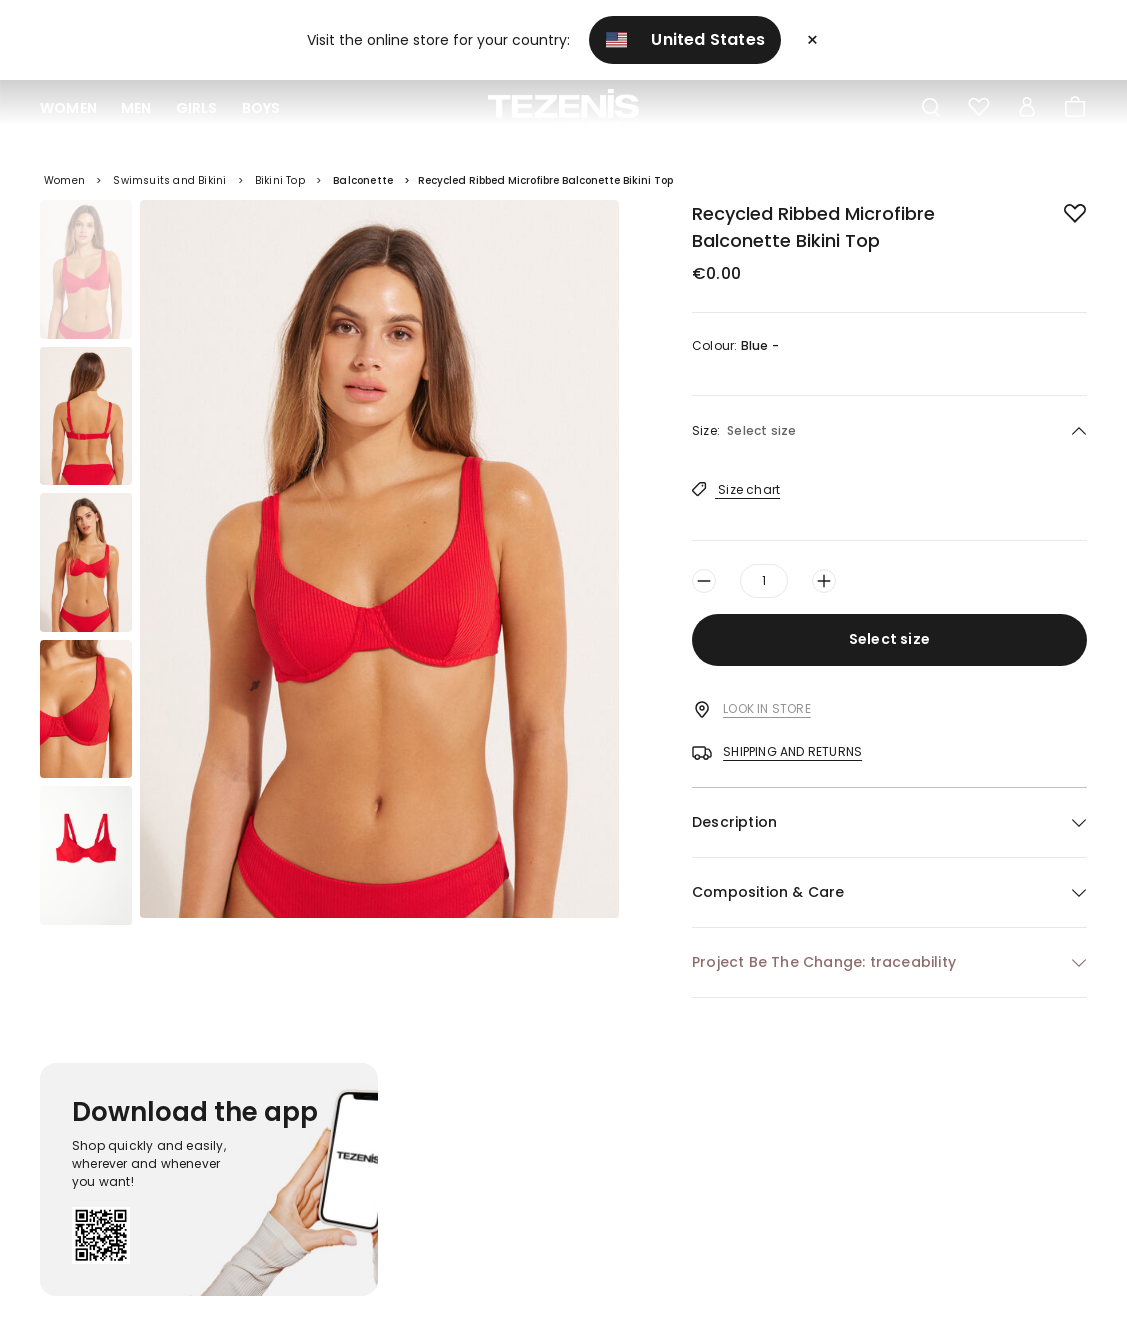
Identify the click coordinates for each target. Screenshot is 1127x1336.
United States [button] (686, 39)
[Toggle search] (931, 108)
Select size (889, 639)
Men (136, 108)
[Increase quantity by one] (824, 581)
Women (68, 108)
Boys (261, 108)
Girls (197, 108)
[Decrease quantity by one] (704, 581)
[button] (889, 822)
